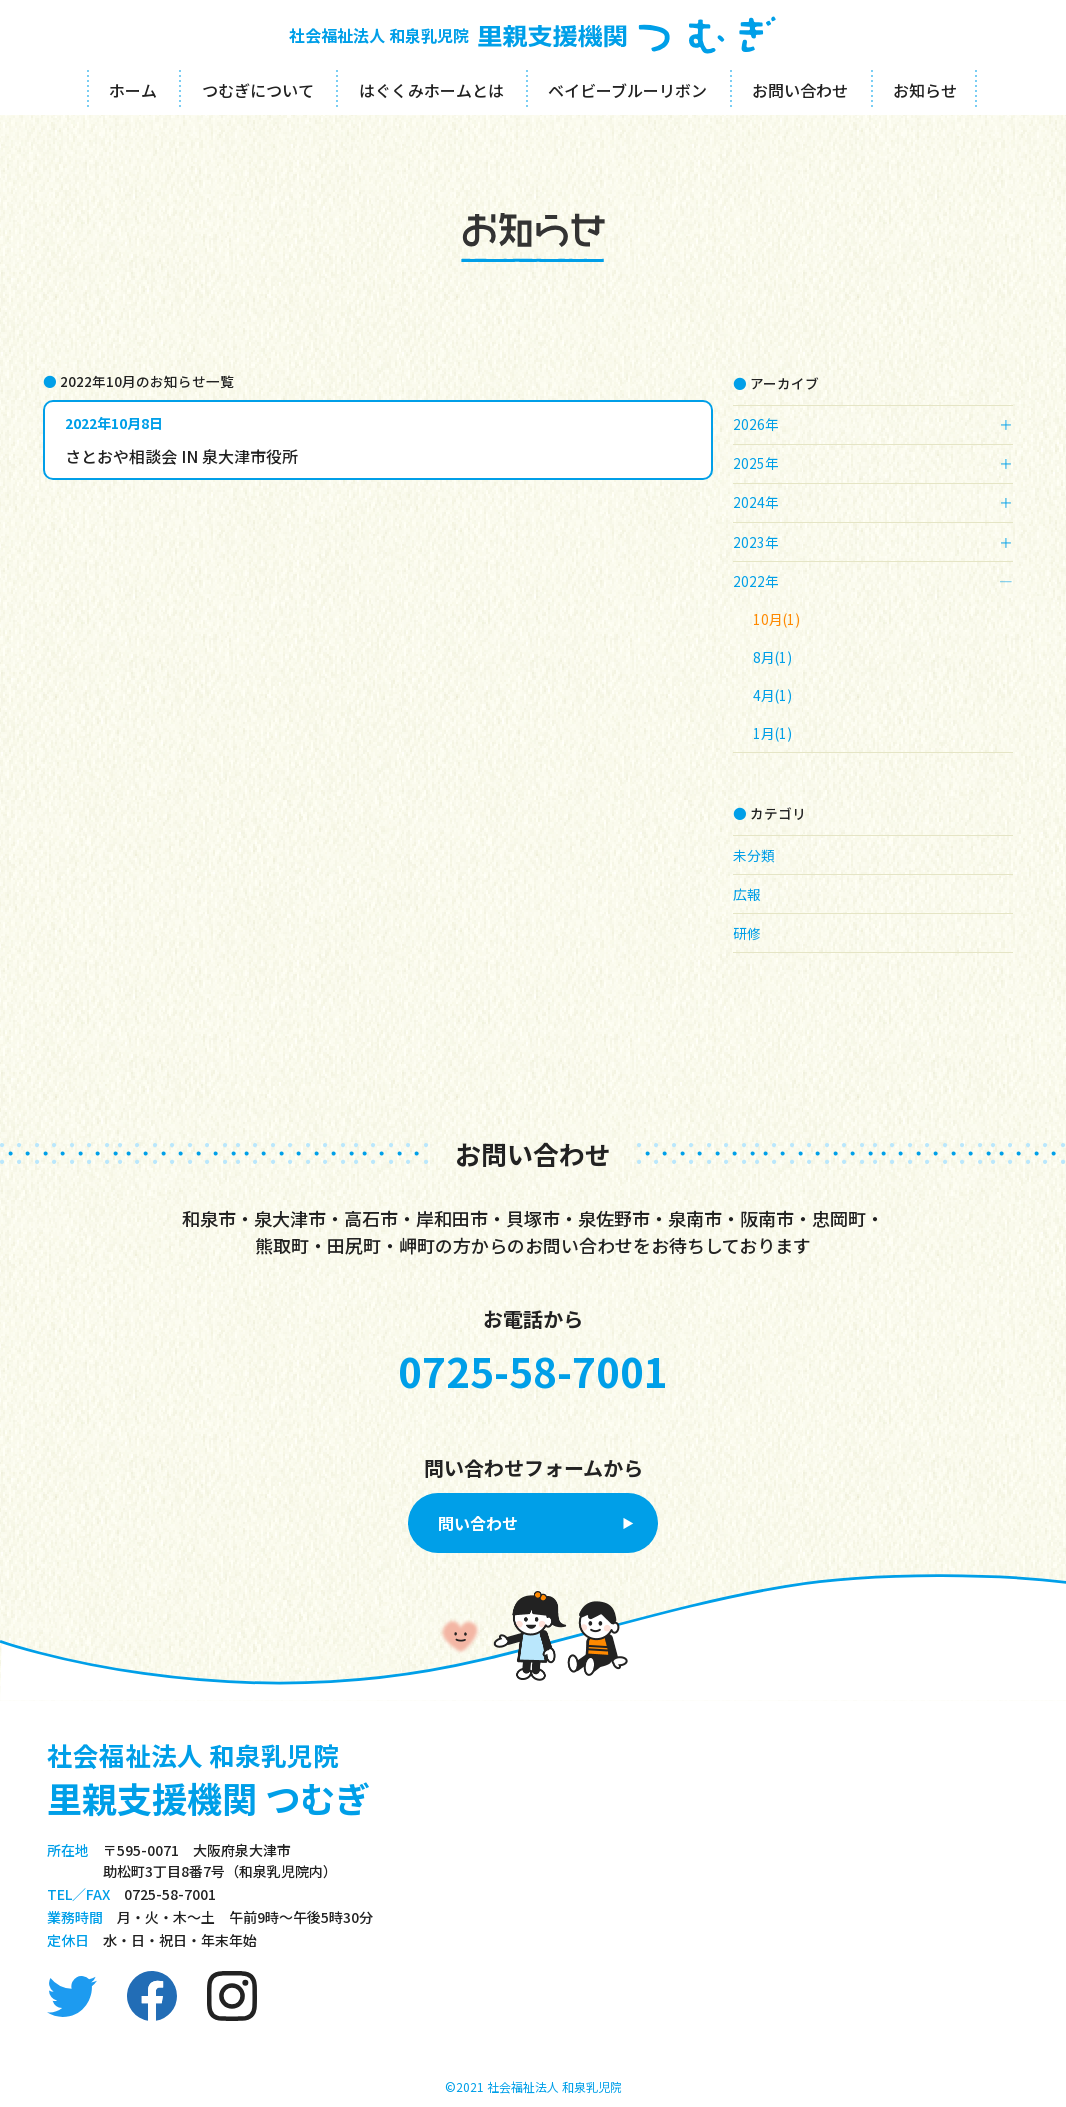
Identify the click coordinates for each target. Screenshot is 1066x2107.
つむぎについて (258, 90)
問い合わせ (478, 1523)
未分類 (754, 855)
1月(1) (772, 733)
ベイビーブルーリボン (627, 90)
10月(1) (776, 619)
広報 (747, 894)
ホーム (133, 90)
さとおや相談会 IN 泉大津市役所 (181, 456)
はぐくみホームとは (431, 90)
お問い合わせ (800, 90)
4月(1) (772, 695)
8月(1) (772, 657)
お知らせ (925, 90)
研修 (747, 933)
